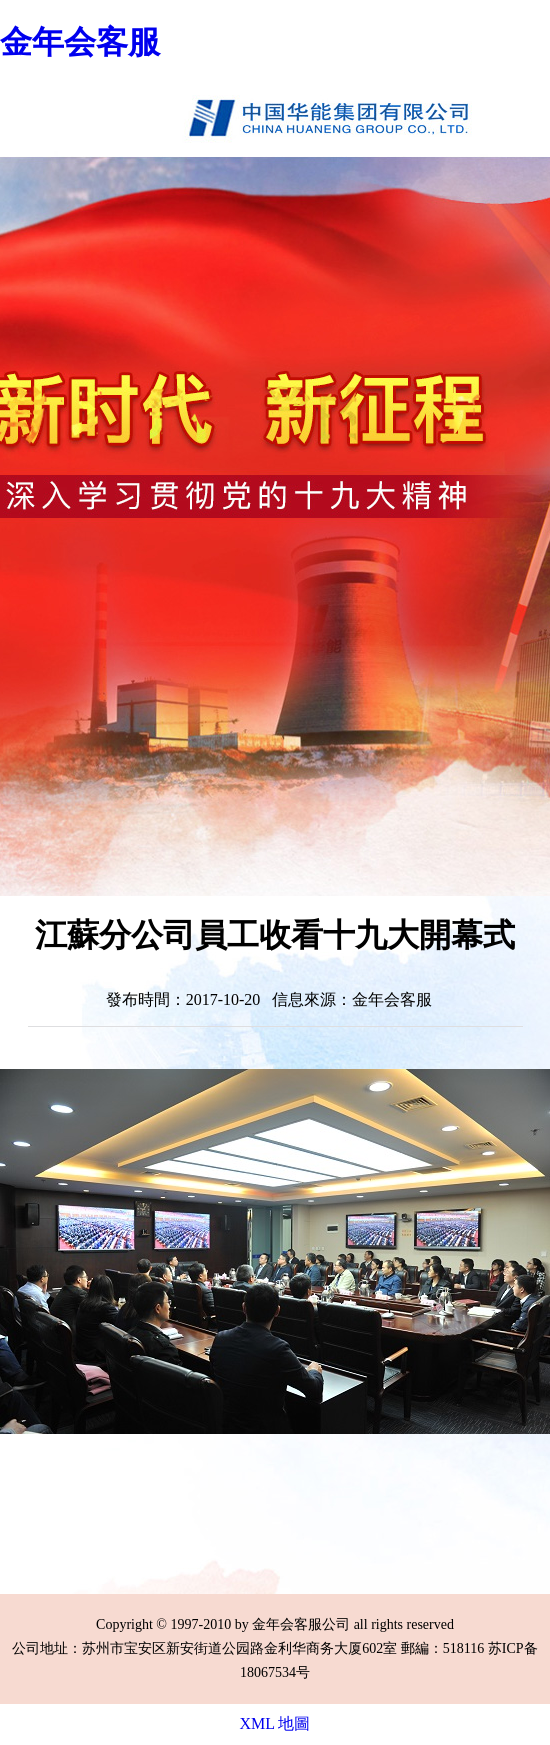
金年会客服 (80, 42)
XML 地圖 (275, 1723)
